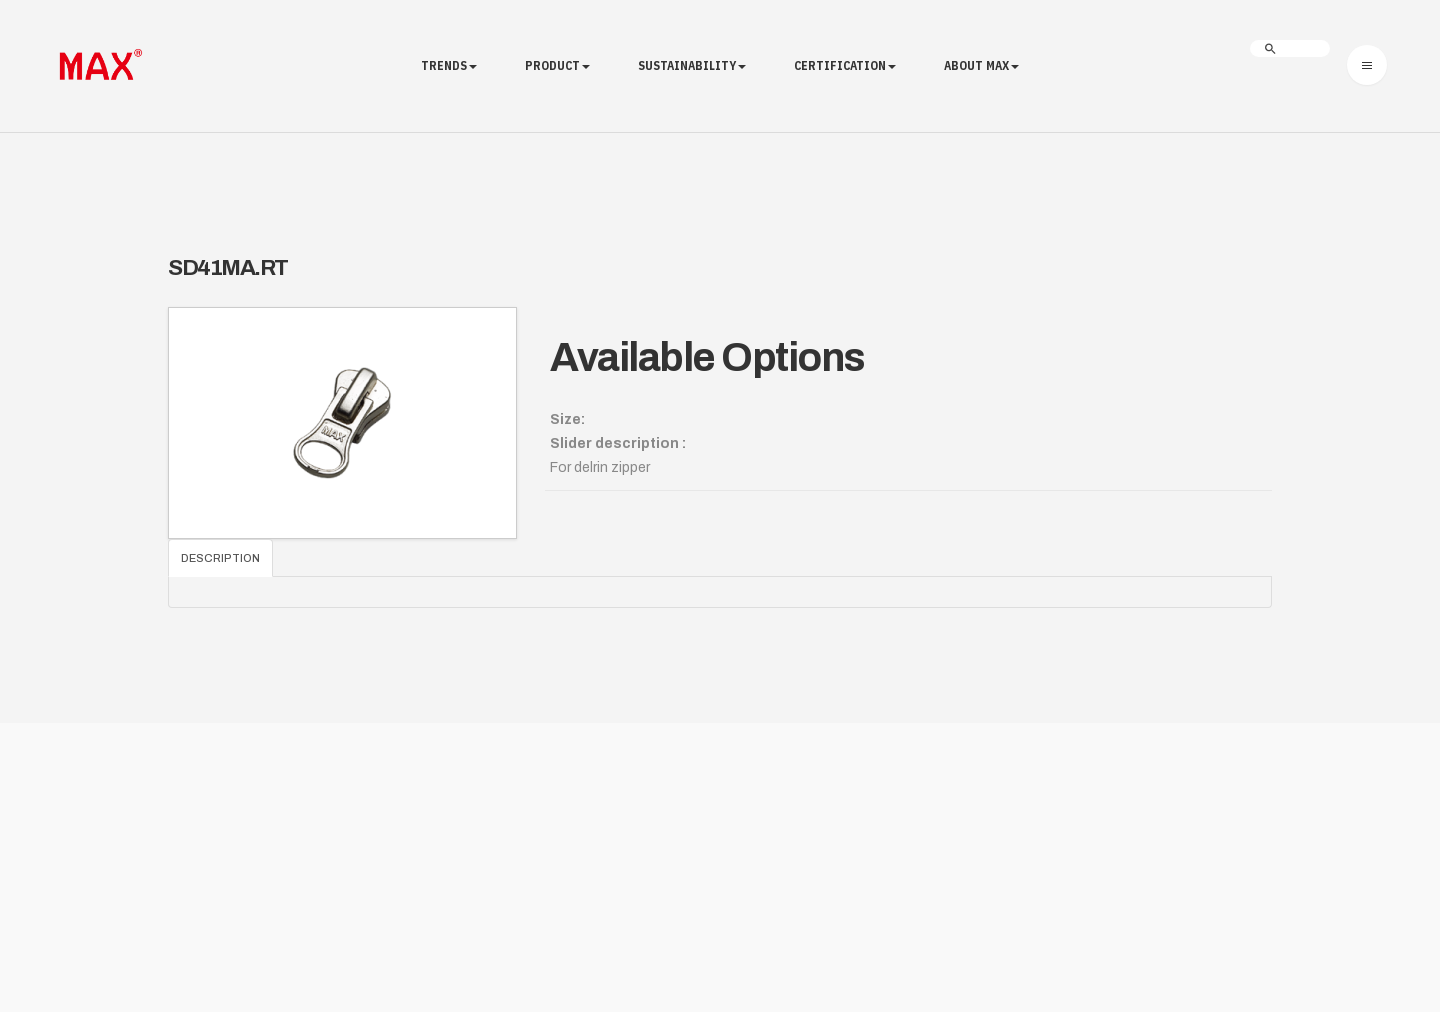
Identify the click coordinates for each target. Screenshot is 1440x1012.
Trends (449, 65)
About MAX (981, 65)
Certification (845, 65)
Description (220, 558)
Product (557, 65)
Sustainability (692, 65)
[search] (1290, 48)
